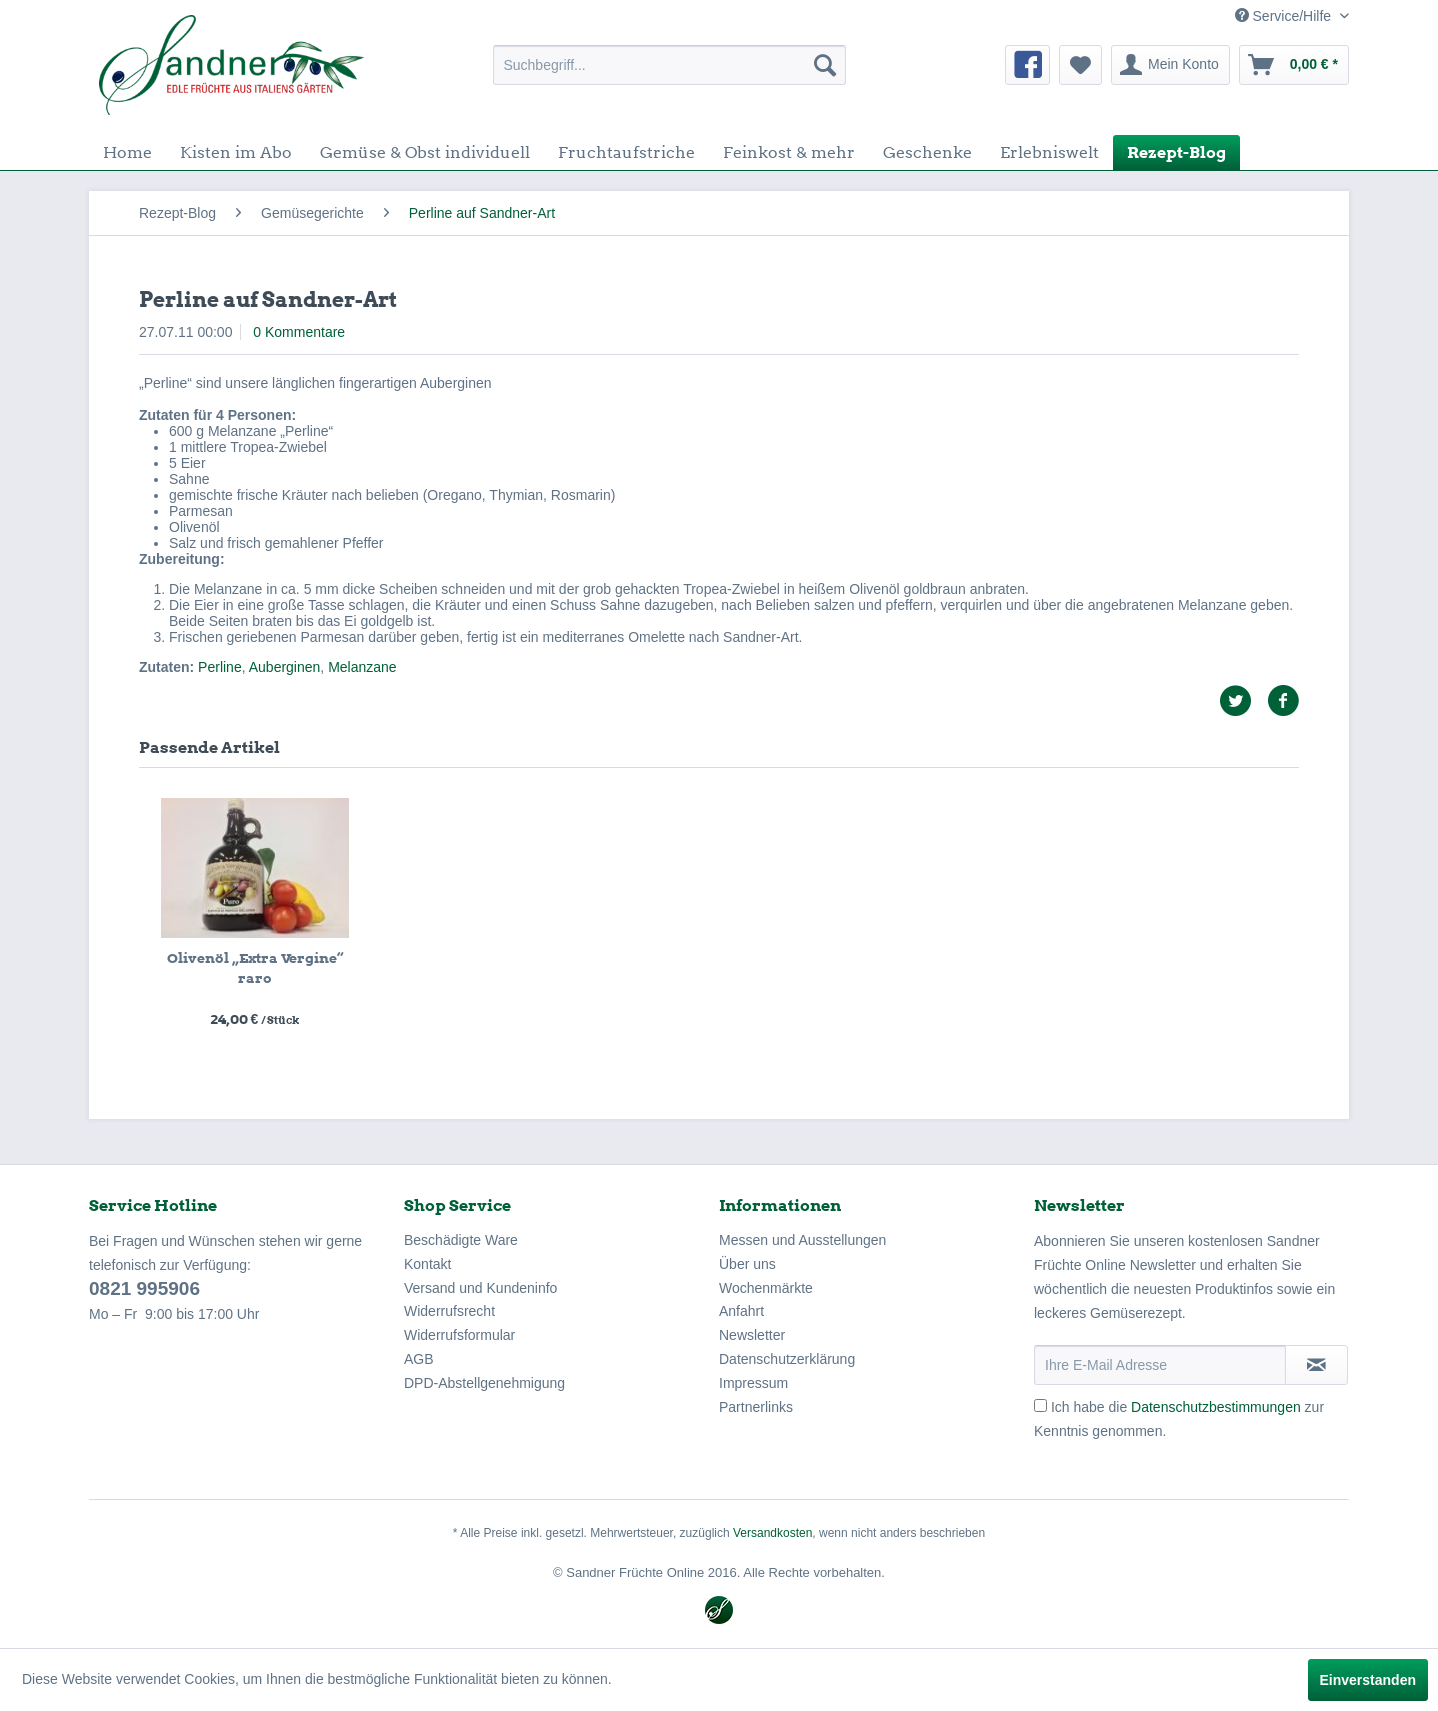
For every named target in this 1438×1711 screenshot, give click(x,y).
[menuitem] (669, 65)
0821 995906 (144, 1288)
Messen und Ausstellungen (802, 1240)
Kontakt (427, 1264)
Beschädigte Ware (461, 1240)
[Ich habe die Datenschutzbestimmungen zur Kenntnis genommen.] (1040, 1405)
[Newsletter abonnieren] (1316, 1365)
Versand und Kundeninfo (480, 1288)
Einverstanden (1368, 1680)
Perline (220, 667)
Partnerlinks (756, 1407)
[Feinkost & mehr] (789, 152)
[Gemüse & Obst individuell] (425, 152)
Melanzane (362, 667)
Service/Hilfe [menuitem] (1285, 16)
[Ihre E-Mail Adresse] (1160, 1365)
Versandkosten (772, 1533)
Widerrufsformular (459, 1335)
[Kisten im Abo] (236, 152)
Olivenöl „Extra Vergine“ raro (255, 968)
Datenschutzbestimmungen (1216, 1407)
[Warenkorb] (1294, 65)
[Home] (127, 152)
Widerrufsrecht (449, 1311)
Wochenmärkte (766, 1288)
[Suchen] (825, 65)
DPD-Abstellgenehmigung (484, 1383)
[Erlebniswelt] (1049, 152)
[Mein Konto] (1170, 65)
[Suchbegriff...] (669, 65)
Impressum (753, 1383)
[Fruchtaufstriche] (626, 152)
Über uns (747, 1264)
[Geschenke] (927, 152)
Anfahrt (741, 1311)
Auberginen (285, 667)
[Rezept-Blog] (1176, 152)
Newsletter (752, 1335)
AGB (419, 1359)
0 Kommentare (299, 332)
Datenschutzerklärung (787, 1359)
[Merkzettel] (1080, 65)
